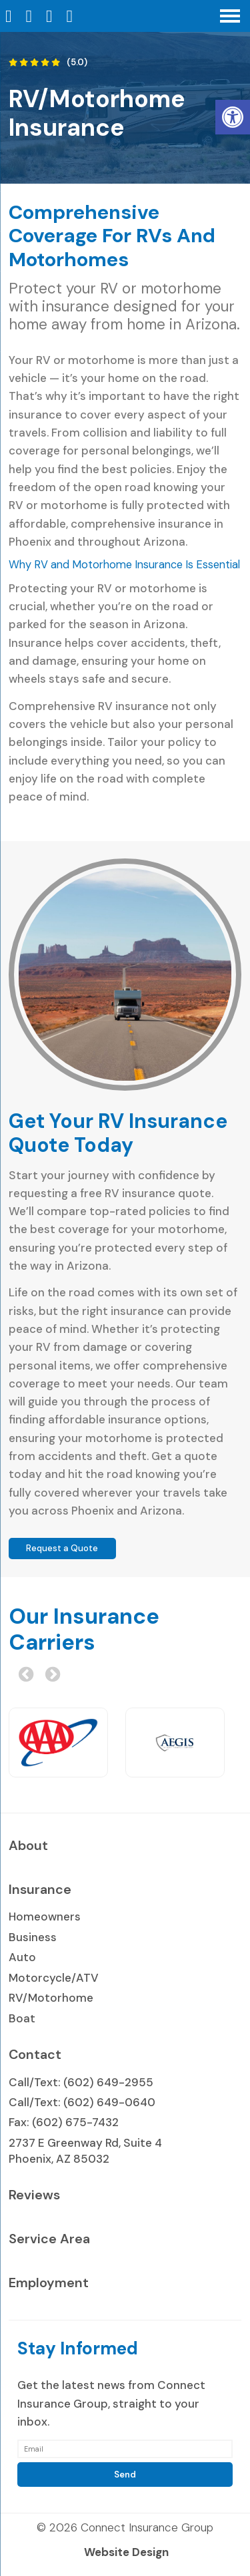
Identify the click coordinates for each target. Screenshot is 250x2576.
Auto (22, 1957)
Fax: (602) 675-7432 (64, 2122)
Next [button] (50, 1673)
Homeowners (45, 1916)
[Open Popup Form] (51, 16)
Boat (22, 2018)
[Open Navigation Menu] (230, 16)
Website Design (126, 2552)
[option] (58, 1742)
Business (33, 1937)
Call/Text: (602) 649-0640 (82, 2102)
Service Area (49, 2238)
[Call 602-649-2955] (31, 16)
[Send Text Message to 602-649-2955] (71, 16)
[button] (232, 117)
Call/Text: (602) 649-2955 (81, 2082)
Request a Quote (62, 1548)
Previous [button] (24, 1673)
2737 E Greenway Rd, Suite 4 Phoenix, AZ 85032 (85, 2150)
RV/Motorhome (51, 1997)
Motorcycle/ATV (54, 1977)
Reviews (34, 2194)
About (28, 1845)
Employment (49, 2282)
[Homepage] (10, 16)
